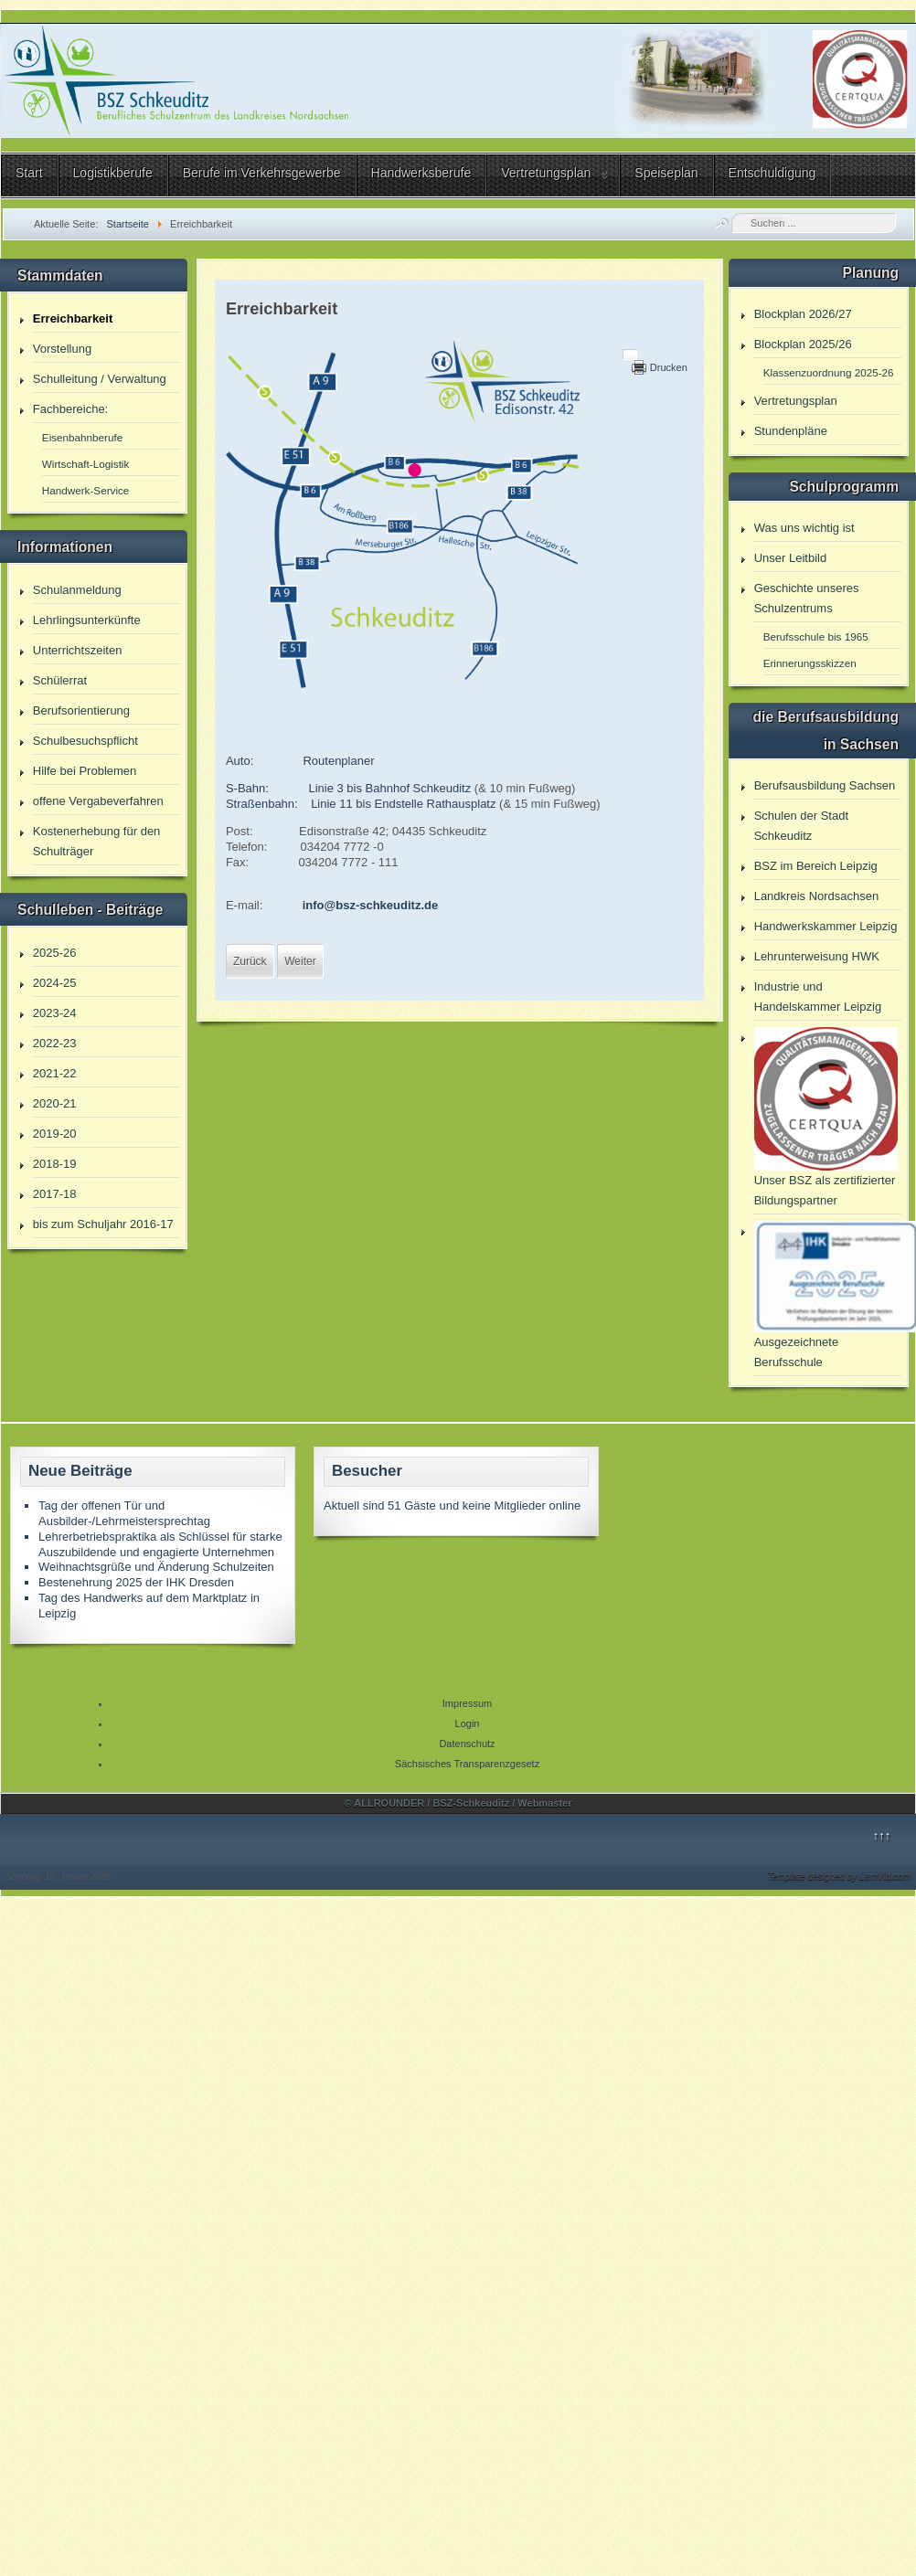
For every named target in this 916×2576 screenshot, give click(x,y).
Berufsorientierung (81, 710)
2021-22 (55, 1073)
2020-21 (55, 1103)
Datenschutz (467, 1743)
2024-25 (55, 983)
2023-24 (55, 1013)
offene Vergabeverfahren (98, 801)
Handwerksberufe (421, 172)
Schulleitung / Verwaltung (99, 379)
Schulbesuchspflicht (85, 740)
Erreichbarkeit (72, 318)
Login (467, 1723)
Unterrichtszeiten (77, 650)
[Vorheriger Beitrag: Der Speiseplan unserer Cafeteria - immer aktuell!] (250, 961)
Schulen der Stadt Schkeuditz (801, 826)
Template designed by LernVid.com (839, 1876)
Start (29, 172)
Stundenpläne (790, 431)
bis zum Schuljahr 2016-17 (103, 1224)
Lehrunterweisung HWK (816, 956)
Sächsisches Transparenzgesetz (467, 1763)
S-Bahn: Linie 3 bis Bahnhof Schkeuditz (350, 788)
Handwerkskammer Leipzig (826, 926)
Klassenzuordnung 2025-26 (828, 372)
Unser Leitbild (790, 558)
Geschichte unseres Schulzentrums (806, 598)
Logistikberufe (113, 172)
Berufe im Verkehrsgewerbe (262, 172)
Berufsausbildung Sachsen (825, 785)
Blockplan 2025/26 (803, 344)
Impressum (467, 1703)
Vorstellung (62, 348)
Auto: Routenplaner (300, 761)
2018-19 (55, 1164)
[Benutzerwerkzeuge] (630, 354)
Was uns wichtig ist (804, 528)
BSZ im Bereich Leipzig (816, 866)
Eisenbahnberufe (82, 437)
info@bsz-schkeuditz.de (370, 905)
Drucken (668, 367)
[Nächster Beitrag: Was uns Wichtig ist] (300, 961)
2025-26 (55, 952)
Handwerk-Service (85, 490)
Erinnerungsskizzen (810, 663)
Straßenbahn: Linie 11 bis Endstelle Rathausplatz (361, 804)
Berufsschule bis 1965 (815, 636)
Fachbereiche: (70, 409)
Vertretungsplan (546, 172)
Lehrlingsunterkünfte (87, 620)
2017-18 (55, 1194)
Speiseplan (666, 172)
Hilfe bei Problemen (84, 771)
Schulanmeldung (77, 590)
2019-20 (55, 1133)
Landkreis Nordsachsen (816, 896)
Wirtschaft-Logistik (85, 464)
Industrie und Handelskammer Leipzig (817, 996)
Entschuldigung (772, 172)
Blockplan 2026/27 (803, 314)
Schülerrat (60, 680)
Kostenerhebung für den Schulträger (97, 841)
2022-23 (55, 1043)
